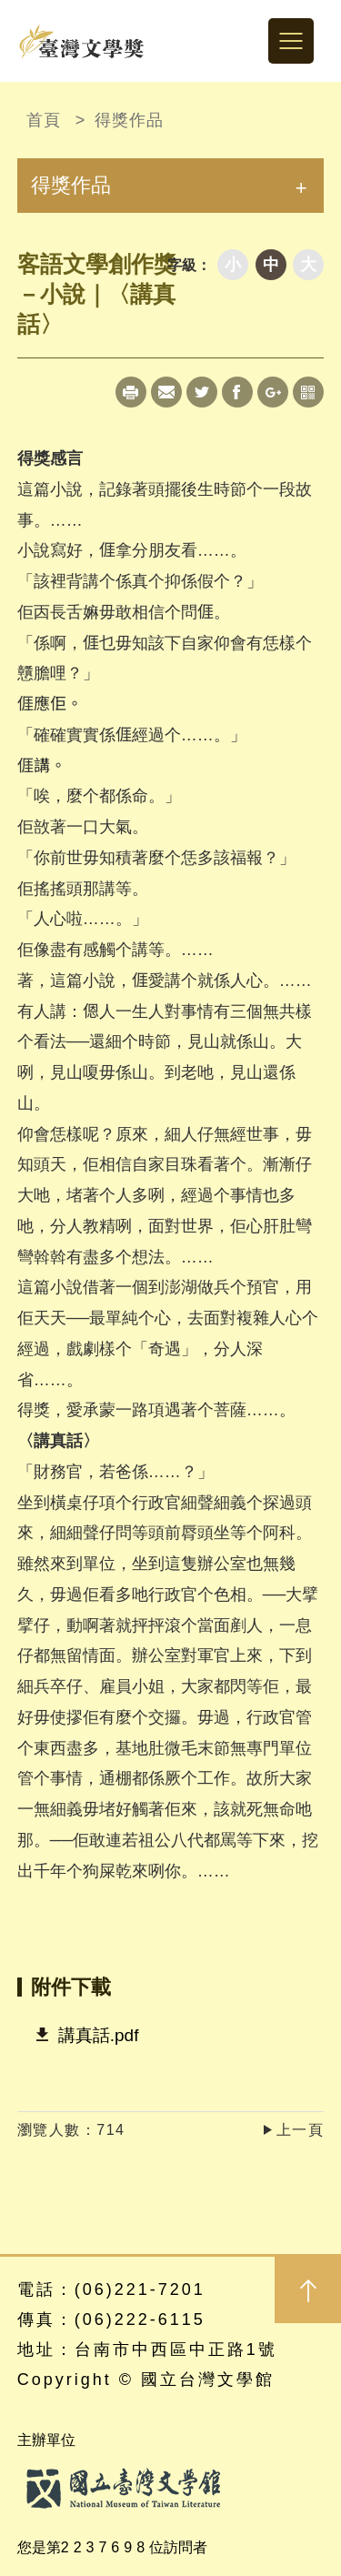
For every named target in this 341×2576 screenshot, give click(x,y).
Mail (166, 392)
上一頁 (300, 2130)
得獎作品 (129, 120)
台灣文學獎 (81, 41)
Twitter (201, 392)
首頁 (43, 120)
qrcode (308, 392)
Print (130, 392)
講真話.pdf (98, 2035)
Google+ (272, 392)
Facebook (237, 392)
